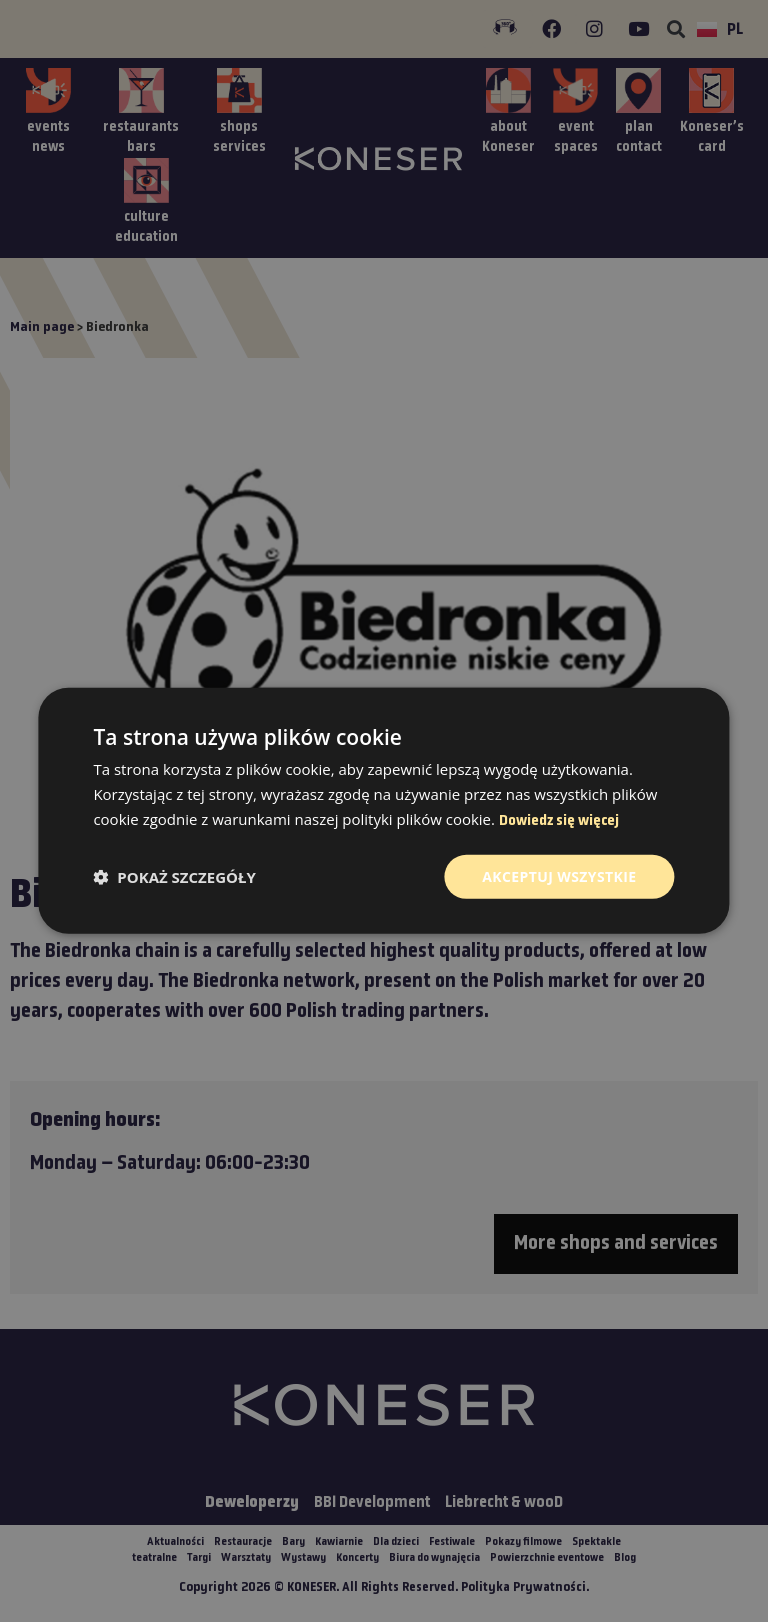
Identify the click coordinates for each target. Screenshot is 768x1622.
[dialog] (384, 811)
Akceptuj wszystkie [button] (559, 875)
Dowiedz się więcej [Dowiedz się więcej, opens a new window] (559, 821)
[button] (174, 877)
